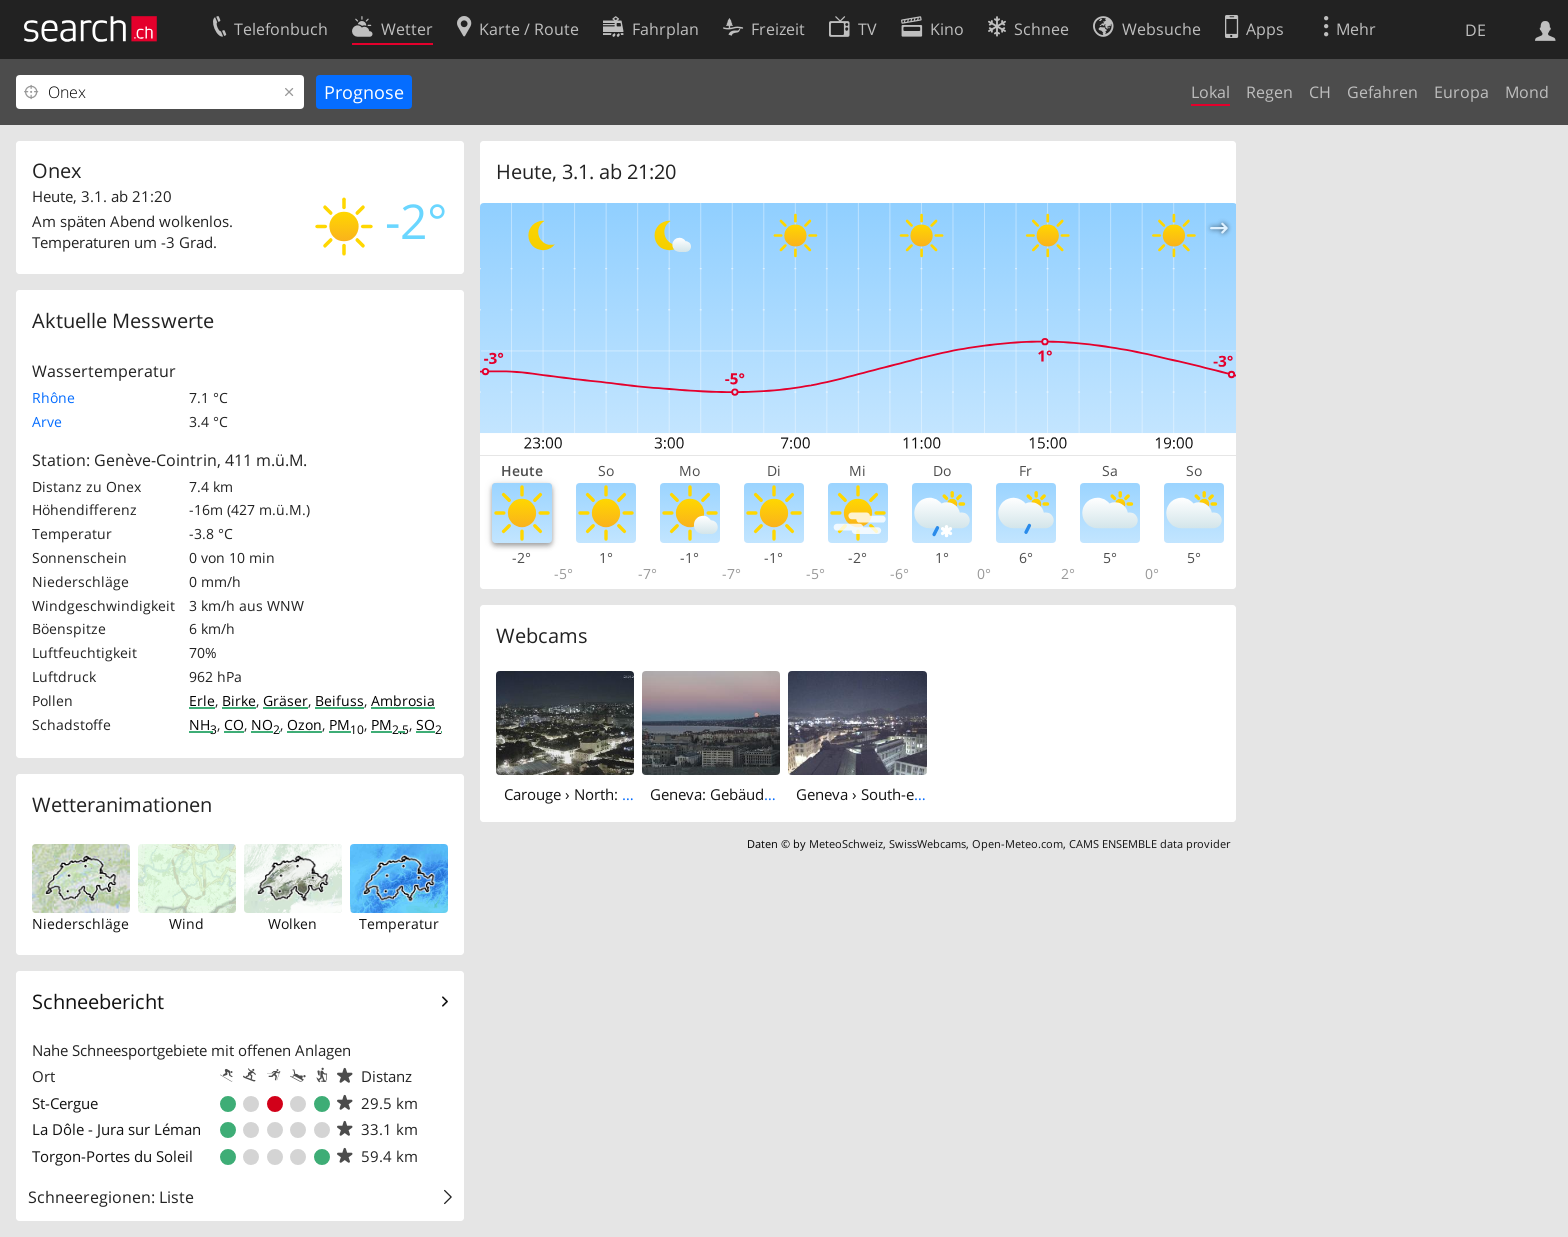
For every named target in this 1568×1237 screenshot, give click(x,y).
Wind (186, 923)
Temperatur (399, 923)
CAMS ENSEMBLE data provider (1149, 843)
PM (346, 724)
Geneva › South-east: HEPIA (890, 794)
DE (1475, 30)
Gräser (285, 700)
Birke (239, 700)
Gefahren (1382, 92)
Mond (1527, 92)
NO (265, 724)
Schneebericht (98, 1001)
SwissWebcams (927, 843)
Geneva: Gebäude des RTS (739, 794)
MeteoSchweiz (846, 843)
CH (1320, 92)
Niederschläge (80, 923)
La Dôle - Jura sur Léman (116, 1129)
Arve (47, 421)
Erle (202, 700)
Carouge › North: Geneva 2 (595, 794)
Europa (1461, 92)
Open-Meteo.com (1017, 843)
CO (234, 724)
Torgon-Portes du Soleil (112, 1156)
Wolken (292, 923)
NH (203, 724)
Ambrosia (403, 700)
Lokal (1210, 92)
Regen (1269, 92)
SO (429, 724)
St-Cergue (65, 1103)
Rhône (53, 397)
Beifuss (339, 700)
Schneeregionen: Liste (111, 1197)
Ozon (304, 724)
